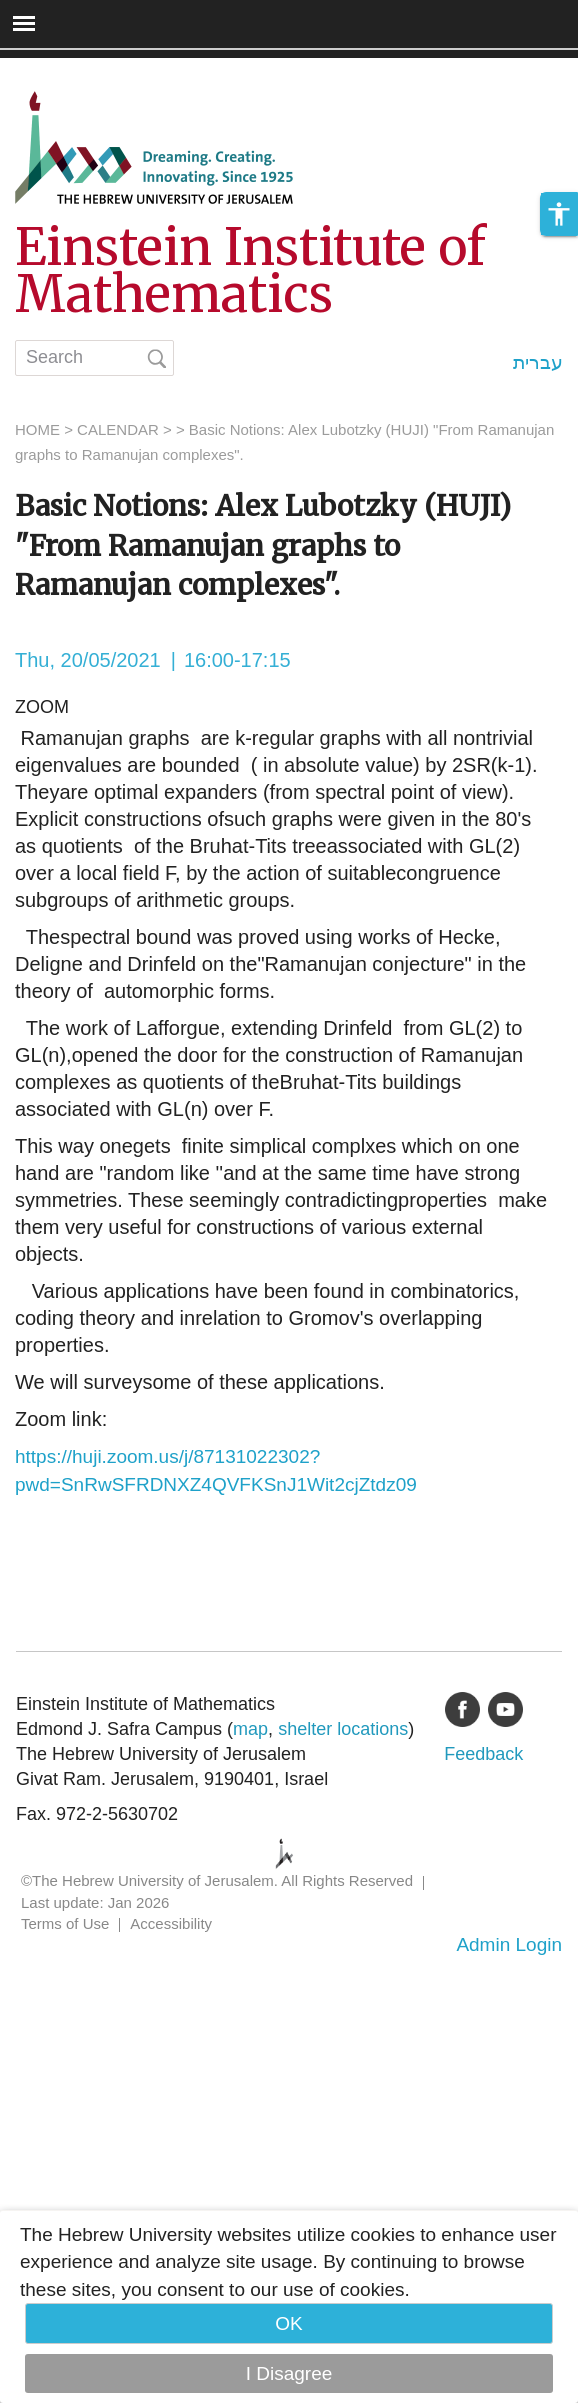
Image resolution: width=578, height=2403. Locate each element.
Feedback (483, 1754)
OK (288, 2323)
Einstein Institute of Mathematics (250, 271)
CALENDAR (118, 429)
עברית (538, 362)
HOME (37, 429)
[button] (559, 214)
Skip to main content (86, 71)
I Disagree (289, 2373)
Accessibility (171, 1923)
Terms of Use (65, 1923)
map (250, 1729)
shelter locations (343, 1729)
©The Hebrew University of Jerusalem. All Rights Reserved (217, 1880)
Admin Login (509, 1944)
